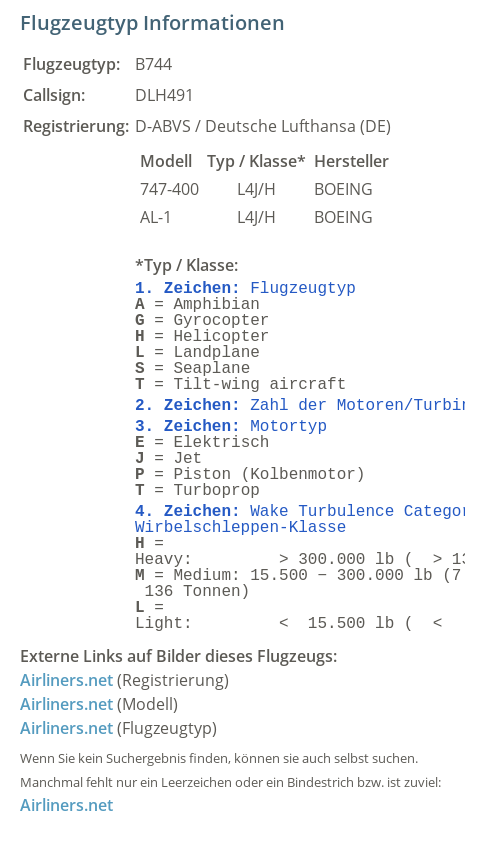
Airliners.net (66, 680)
